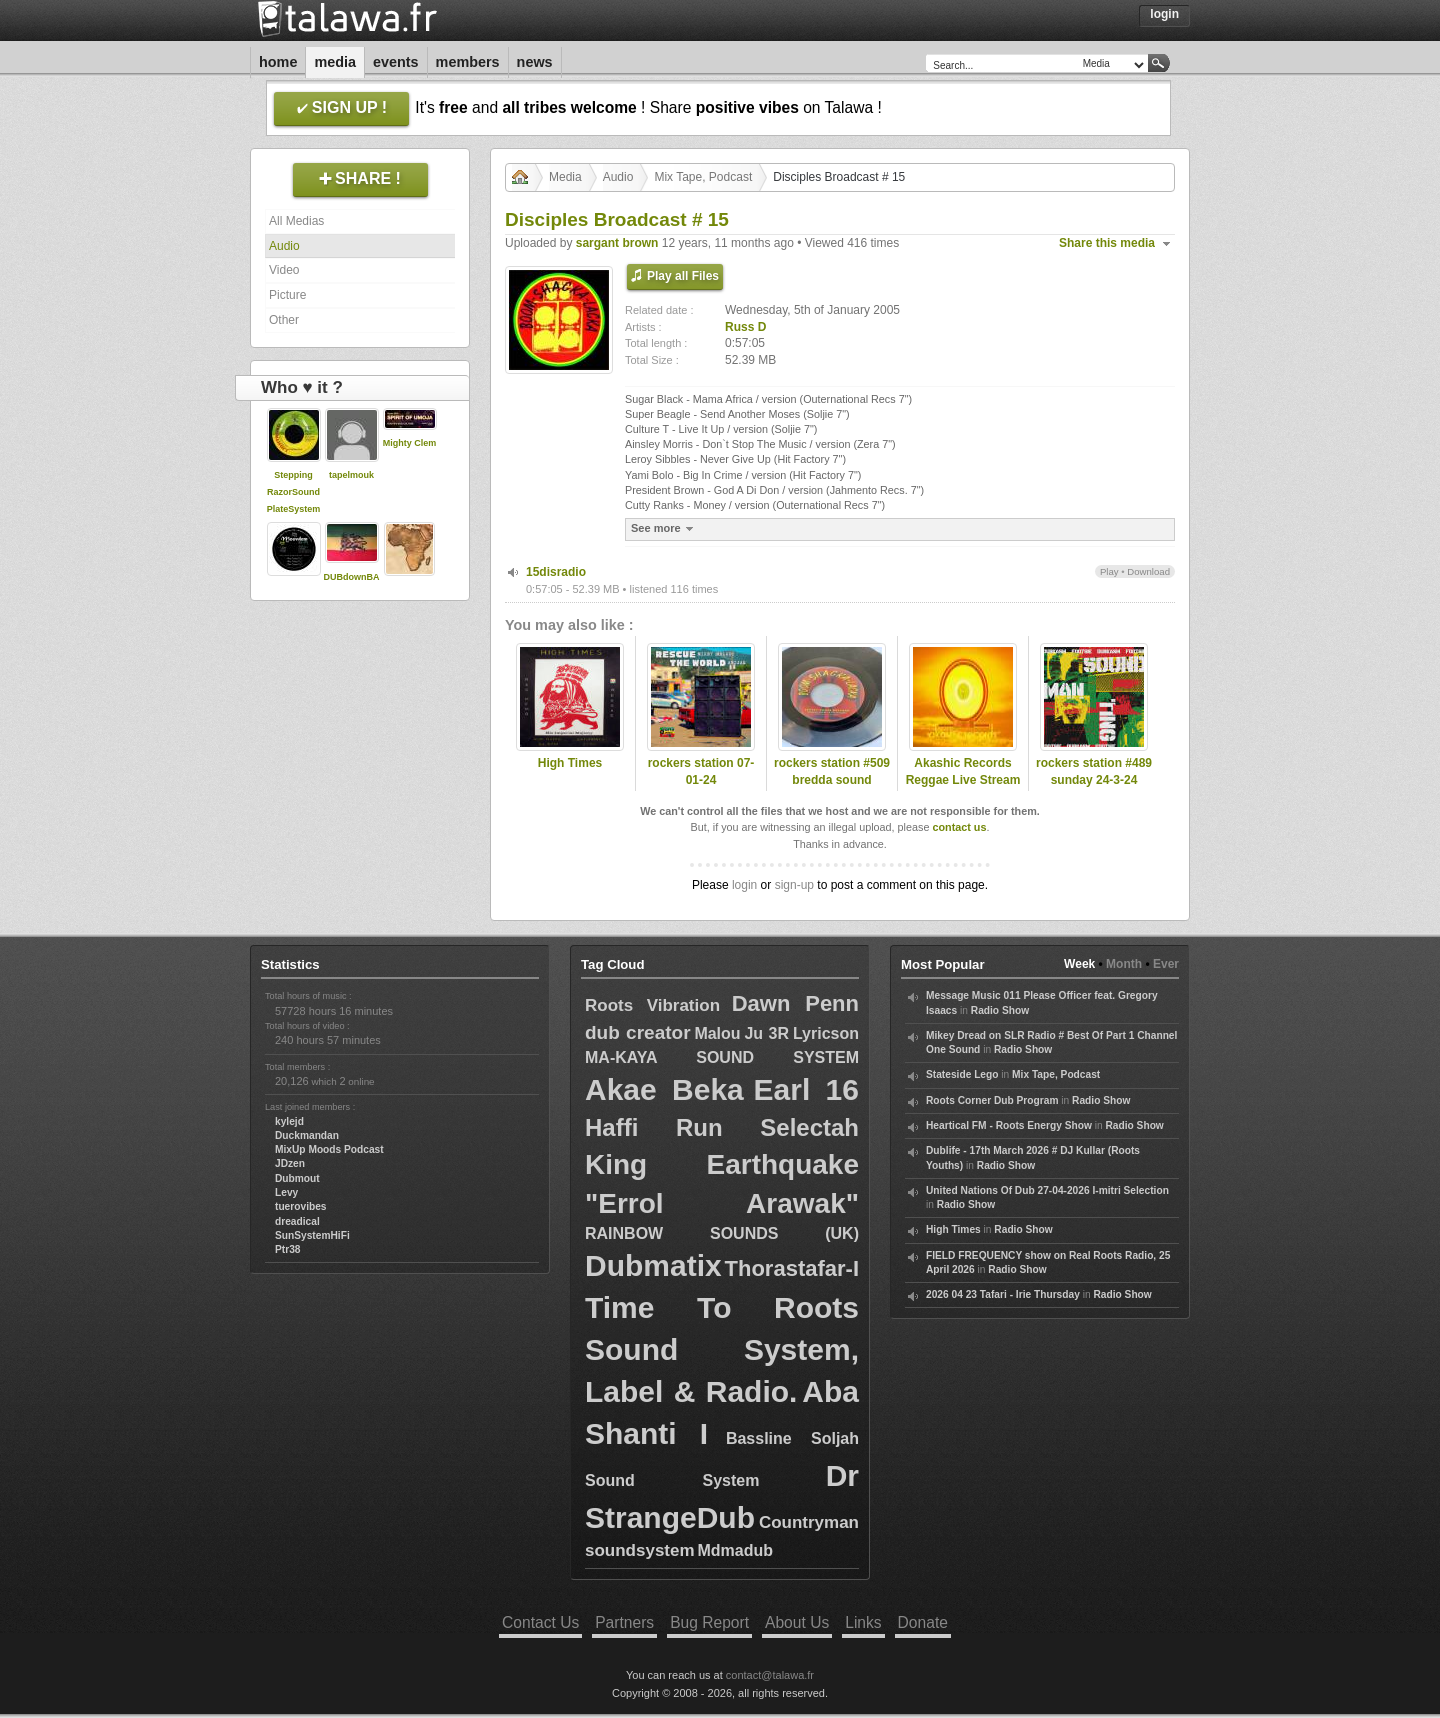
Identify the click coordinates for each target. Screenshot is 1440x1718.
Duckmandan (307, 1135)
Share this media (1107, 243)
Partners (624, 1622)
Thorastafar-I (792, 1268)
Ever (1166, 964)
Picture (287, 295)
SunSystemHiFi (312, 1235)
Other (284, 320)
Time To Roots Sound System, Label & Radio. (722, 1349)
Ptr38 (287, 1249)
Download (1148, 571)
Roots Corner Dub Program (992, 1100)
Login (1164, 14)
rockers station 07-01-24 (701, 771)
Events (396, 62)
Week (1079, 964)
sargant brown (617, 243)
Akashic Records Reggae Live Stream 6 (963, 780)
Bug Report (709, 1622)
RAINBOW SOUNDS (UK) (722, 1233)
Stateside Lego (962, 1074)
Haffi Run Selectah (722, 1127)
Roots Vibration (652, 1005)
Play (1109, 571)
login (744, 885)
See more (664, 528)
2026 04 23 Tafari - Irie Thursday (1003, 1294)
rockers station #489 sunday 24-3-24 (1094, 771)
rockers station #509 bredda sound (832, 771)
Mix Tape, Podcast (703, 177)
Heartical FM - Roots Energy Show (1009, 1125)
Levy (286, 1192)
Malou (717, 1033)
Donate (923, 1622)
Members (468, 62)
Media (335, 62)
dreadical (297, 1221)
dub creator (638, 1032)
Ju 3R (766, 1033)
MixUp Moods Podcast (329, 1149)
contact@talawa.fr (770, 1675)
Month (1124, 964)
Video (284, 270)
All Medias (296, 221)
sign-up (794, 885)
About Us (797, 1622)
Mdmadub (735, 1550)
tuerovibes (301, 1206)
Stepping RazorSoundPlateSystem (294, 492)
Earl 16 (806, 1089)
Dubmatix (653, 1265)
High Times (570, 763)
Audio (284, 246)
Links (863, 1622)
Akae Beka (664, 1089)
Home (278, 62)
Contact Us (540, 1622)
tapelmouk (351, 475)
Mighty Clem (410, 443)
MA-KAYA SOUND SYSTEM (722, 1057)
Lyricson (826, 1033)
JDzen (290, 1163)
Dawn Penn (795, 1003)
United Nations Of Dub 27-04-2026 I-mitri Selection (1047, 1190)
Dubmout (297, 1178)
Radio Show (1000, 1010)
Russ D (745, 327)
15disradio (556, 572)
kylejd (289, 1121)
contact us (959, 827)
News (535, 62)
